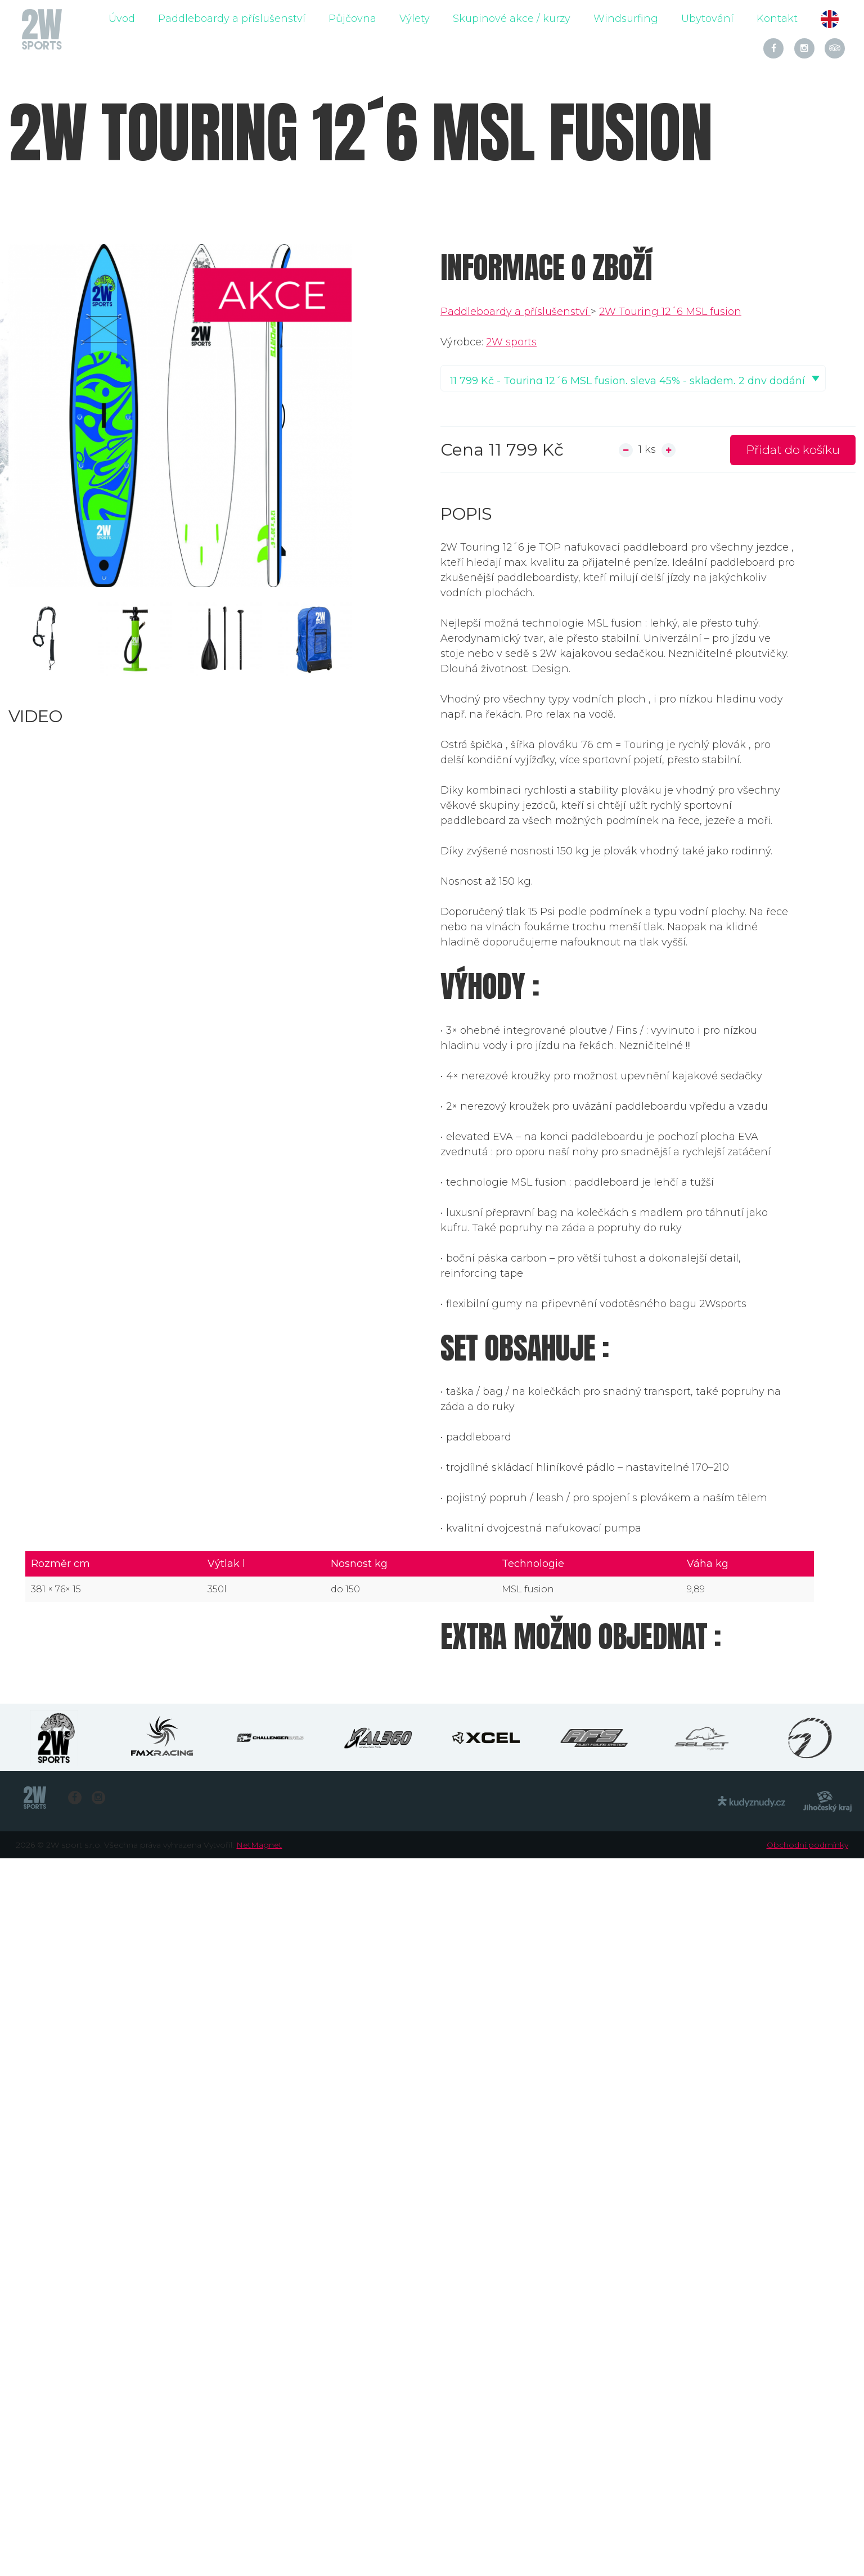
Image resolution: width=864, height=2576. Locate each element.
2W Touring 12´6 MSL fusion (670, 311)
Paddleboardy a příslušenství (231, 18)
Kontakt (777, 18)
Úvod (122, 18)
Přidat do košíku (793, 450)
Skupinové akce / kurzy (511, 18)
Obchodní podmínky (807, 1845)
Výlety (414, 18)
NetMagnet (259, 1845)
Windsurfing (625, 18)
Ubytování (707, 18)
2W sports (511, 342)
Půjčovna (352, 18)
